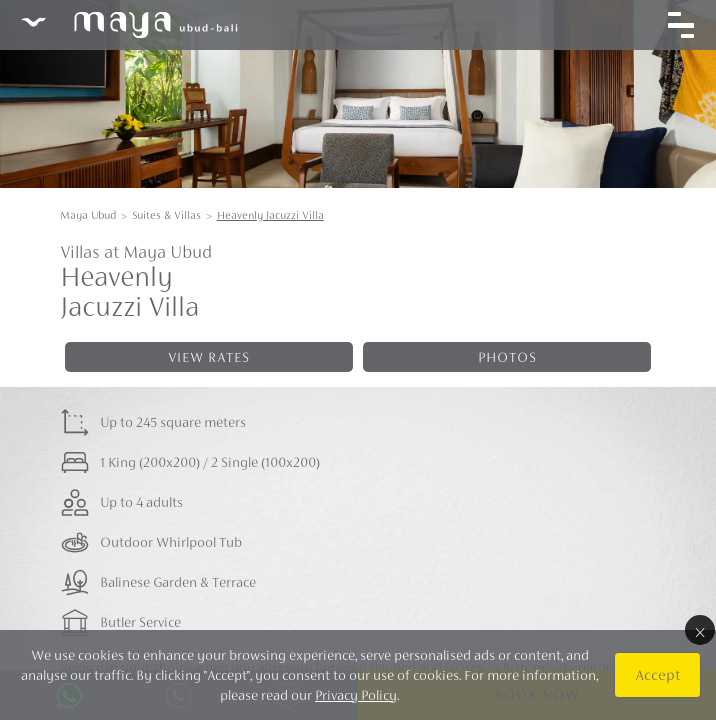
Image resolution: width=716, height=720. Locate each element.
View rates (209, 357)
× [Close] (700, 630)
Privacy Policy (356, 695)
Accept (657, 674)
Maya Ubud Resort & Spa (129, 25)
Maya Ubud (88, 215)
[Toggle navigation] (681, 25)
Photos (507, 357)
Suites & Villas (166, 215)
